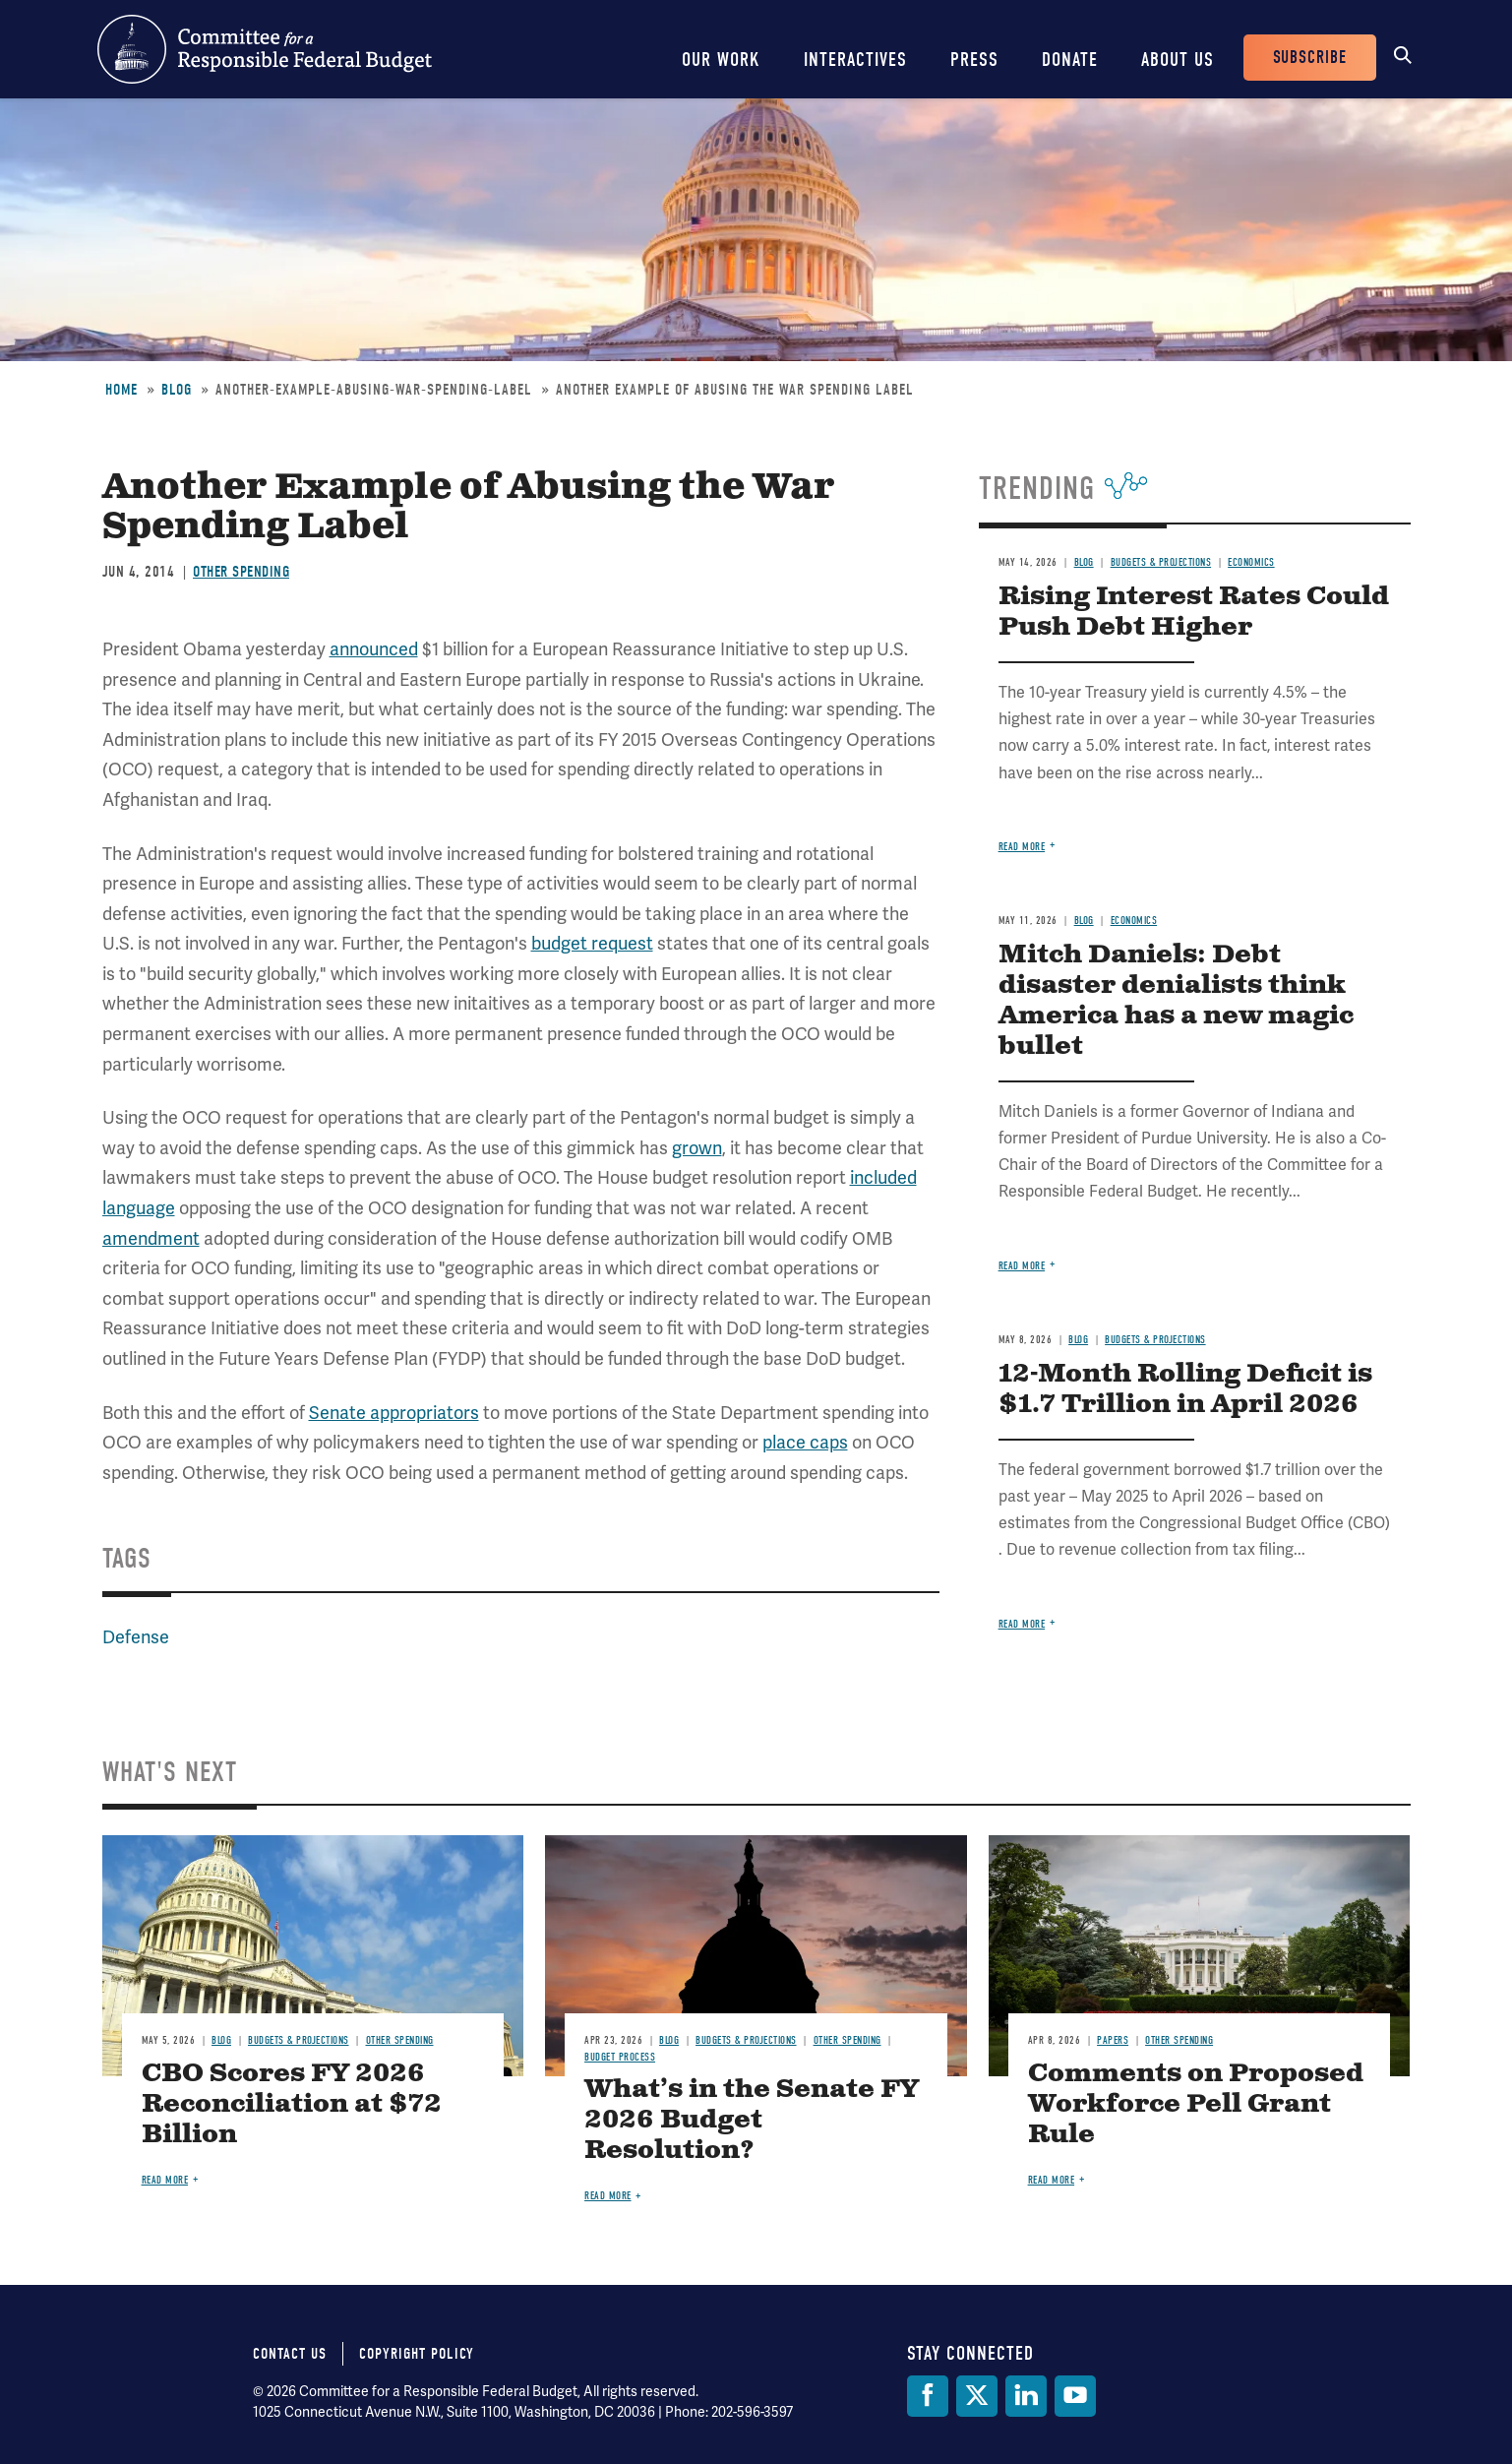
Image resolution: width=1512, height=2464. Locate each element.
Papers (1112, 2040)
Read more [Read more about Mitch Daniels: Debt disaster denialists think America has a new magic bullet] (1022, 1266)
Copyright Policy (416, 2354)
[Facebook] (927, 2396)
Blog (176, 390)
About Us (1177, 59)
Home (121, 390)
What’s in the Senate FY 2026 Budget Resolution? (751, 2120)
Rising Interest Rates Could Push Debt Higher (1193, 612)
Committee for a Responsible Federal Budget (264, 49)
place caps (805, 1442)
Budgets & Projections (1161, 562)
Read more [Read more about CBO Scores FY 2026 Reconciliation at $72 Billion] (165, 2180)
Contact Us (290, 2354)
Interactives (855, 59)
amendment (151, 1238)
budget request (592, 943)
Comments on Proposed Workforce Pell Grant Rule (1195, 2104)
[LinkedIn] (1026, 2396)
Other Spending (241, 572)
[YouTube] (1075, 2396)
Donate (1070, 59)
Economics (1251, 562)
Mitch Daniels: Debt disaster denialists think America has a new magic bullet (1176, 1001)
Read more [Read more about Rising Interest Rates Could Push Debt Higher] (1022, 846)
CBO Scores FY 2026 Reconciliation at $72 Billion (292, 2104)
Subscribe (1310, 57)
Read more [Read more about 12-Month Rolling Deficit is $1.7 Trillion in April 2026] (1022, 1624)
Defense (135, 1637)
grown (697, 1148)
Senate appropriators (394, 1412)
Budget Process (619, 2057)
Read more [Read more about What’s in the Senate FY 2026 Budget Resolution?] (608, 2195)
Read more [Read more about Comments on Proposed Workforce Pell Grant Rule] (1051, 2180)
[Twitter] (977, 2396)
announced (374, 649)
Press (974, 59)
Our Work (721, 59)
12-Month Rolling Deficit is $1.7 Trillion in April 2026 (1185, 1389)
